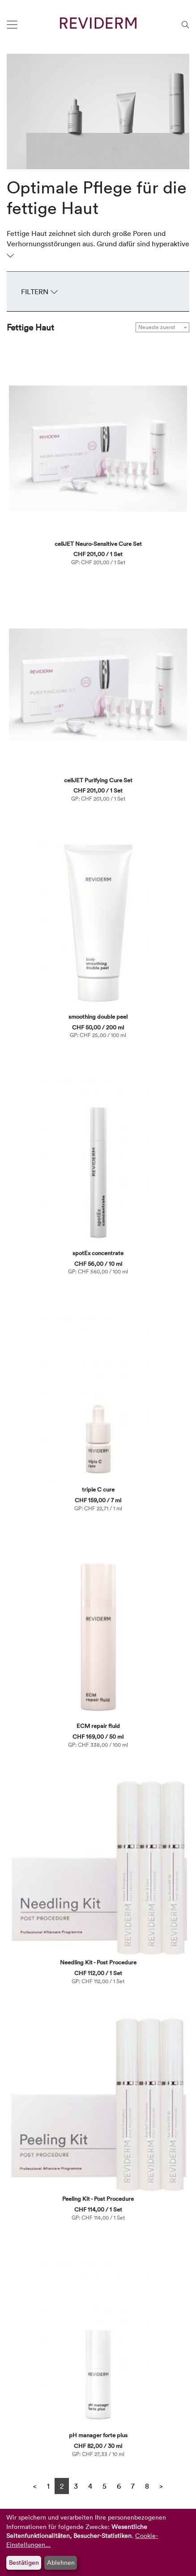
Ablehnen (61, 2562)
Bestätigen (24, 2562)
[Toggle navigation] (12, 24)
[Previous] (35, 2486)
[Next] (161, 2486)
